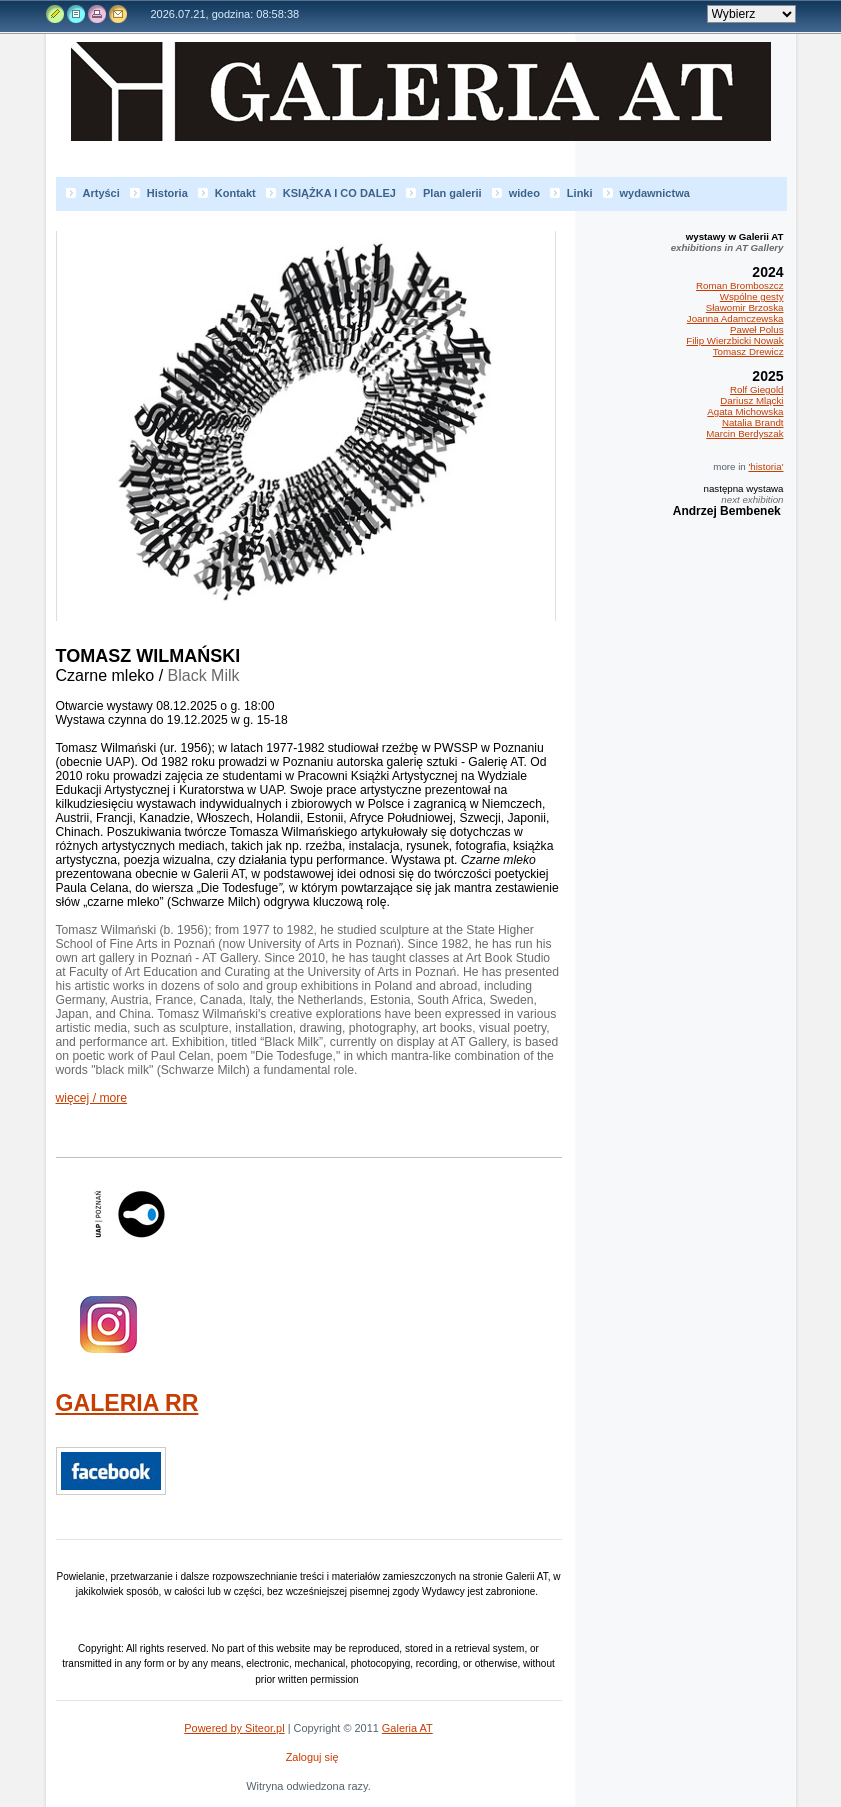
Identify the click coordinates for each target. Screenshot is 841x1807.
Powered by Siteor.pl (234, 1728)
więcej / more (92, 1098)
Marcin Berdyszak (744, 433)
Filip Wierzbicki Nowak (734, 340)
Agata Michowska (745, 411)
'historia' (765, 466)
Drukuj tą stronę (96, 14)
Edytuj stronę (56, 14)
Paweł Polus (756, 329)
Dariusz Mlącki (751, 400)
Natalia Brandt (753, 422)
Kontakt (116, 14)
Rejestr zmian (76, 14)
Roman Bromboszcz (740, 285)
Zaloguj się (312, 1757)
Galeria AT (431, 109)
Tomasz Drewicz (748, 351)
